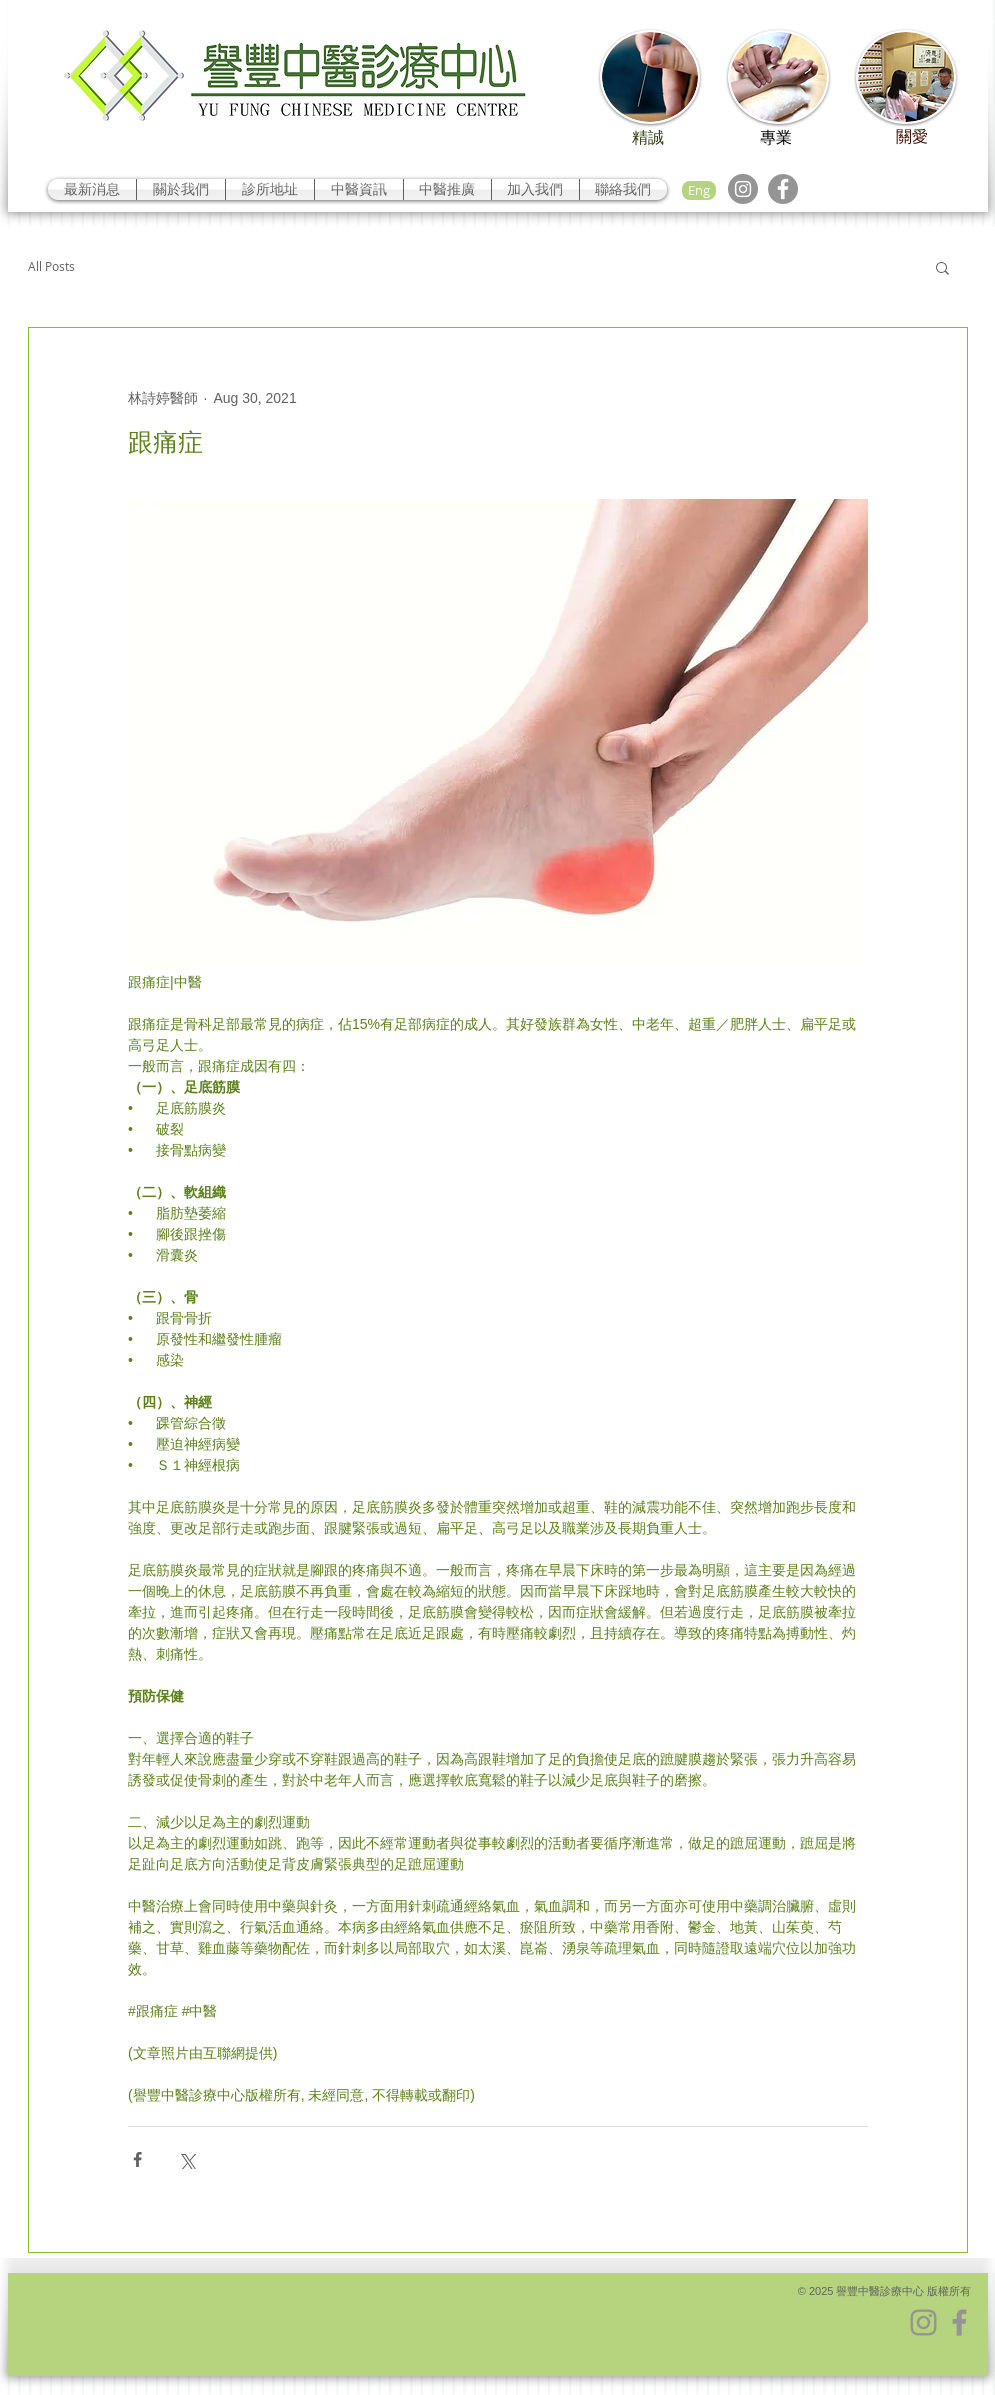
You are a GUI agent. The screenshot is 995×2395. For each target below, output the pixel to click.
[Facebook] (783, 189)
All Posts (51, 266)
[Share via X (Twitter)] (186, 2159)
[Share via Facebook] (137, 2159)
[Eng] (699, 190)
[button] (942, 267)
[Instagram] (743, 189)
